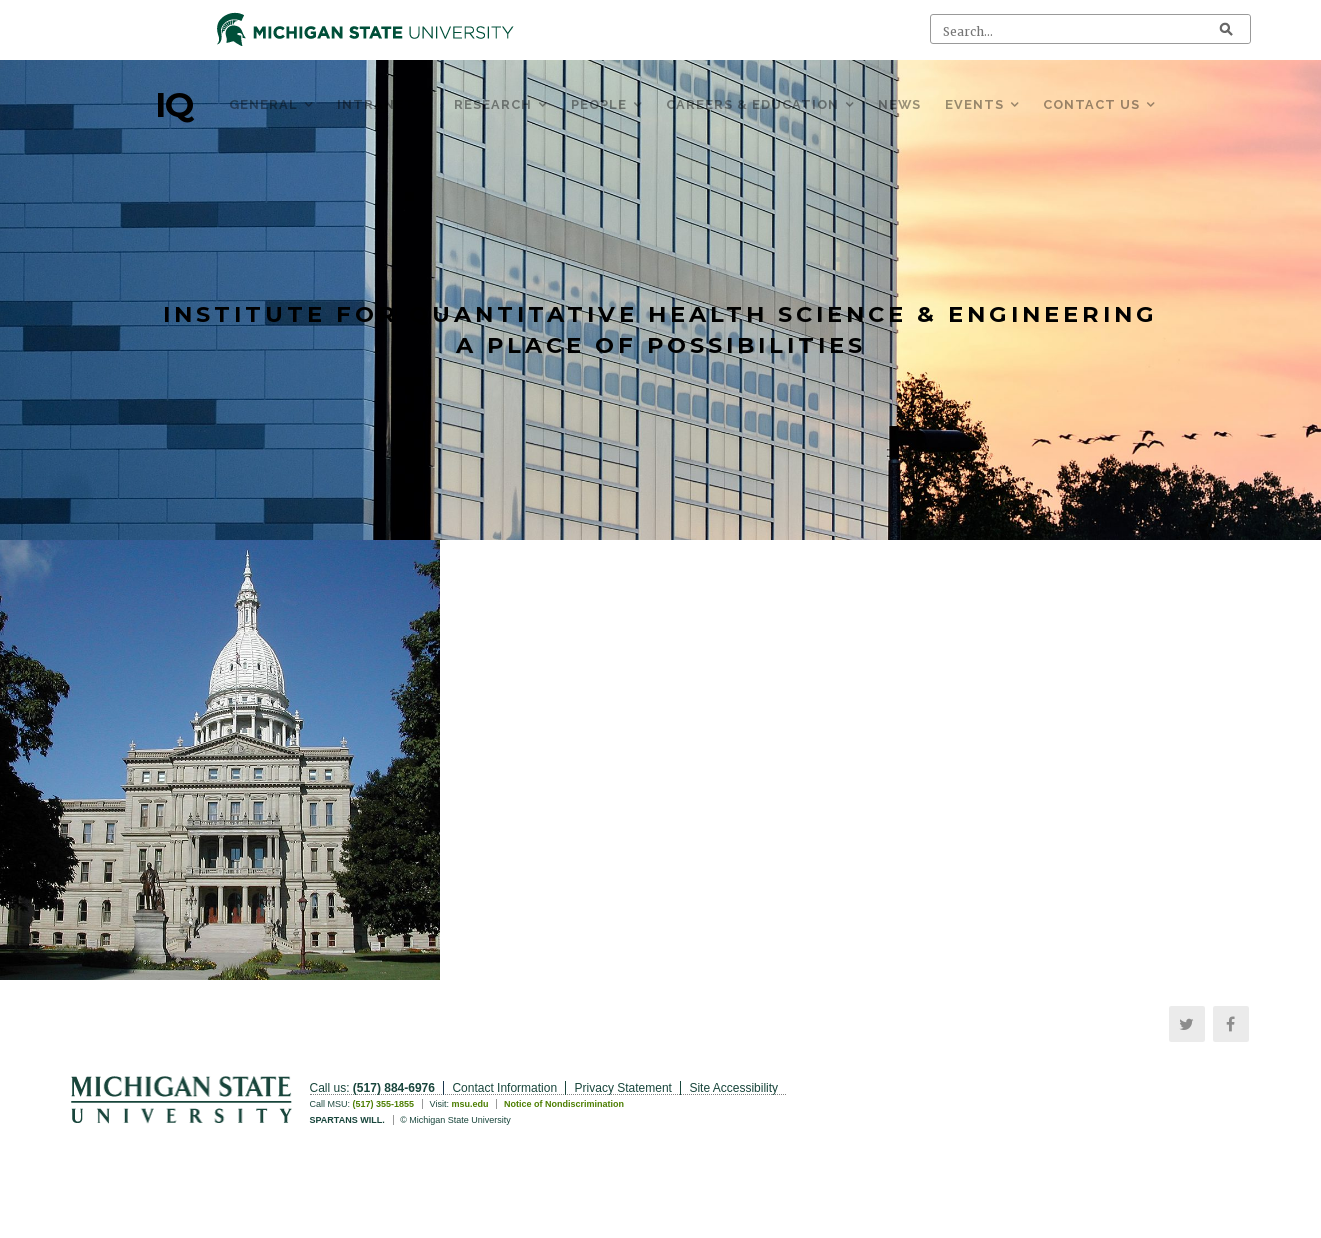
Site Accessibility (733, 1088)
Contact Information (504, 1088)
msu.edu (469, 1104)
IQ (174, 105)
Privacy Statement (623, 1088)
